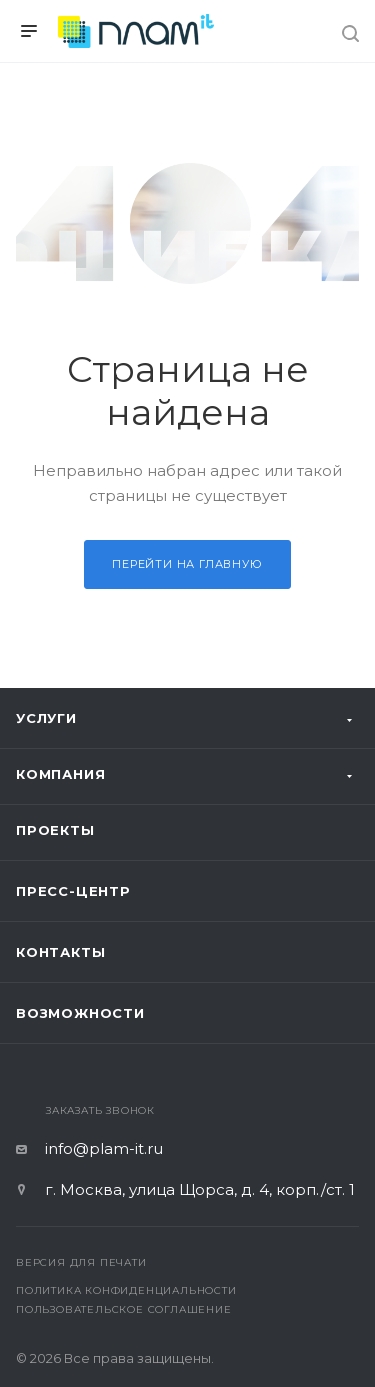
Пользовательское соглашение (124, 1309)
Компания (60, 774)
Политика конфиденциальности (126, 1290)
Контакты (60, 952)
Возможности (80, 1013)
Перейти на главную (187, 564)
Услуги (46, 718)
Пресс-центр (73, 891)
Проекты (55, 830)
